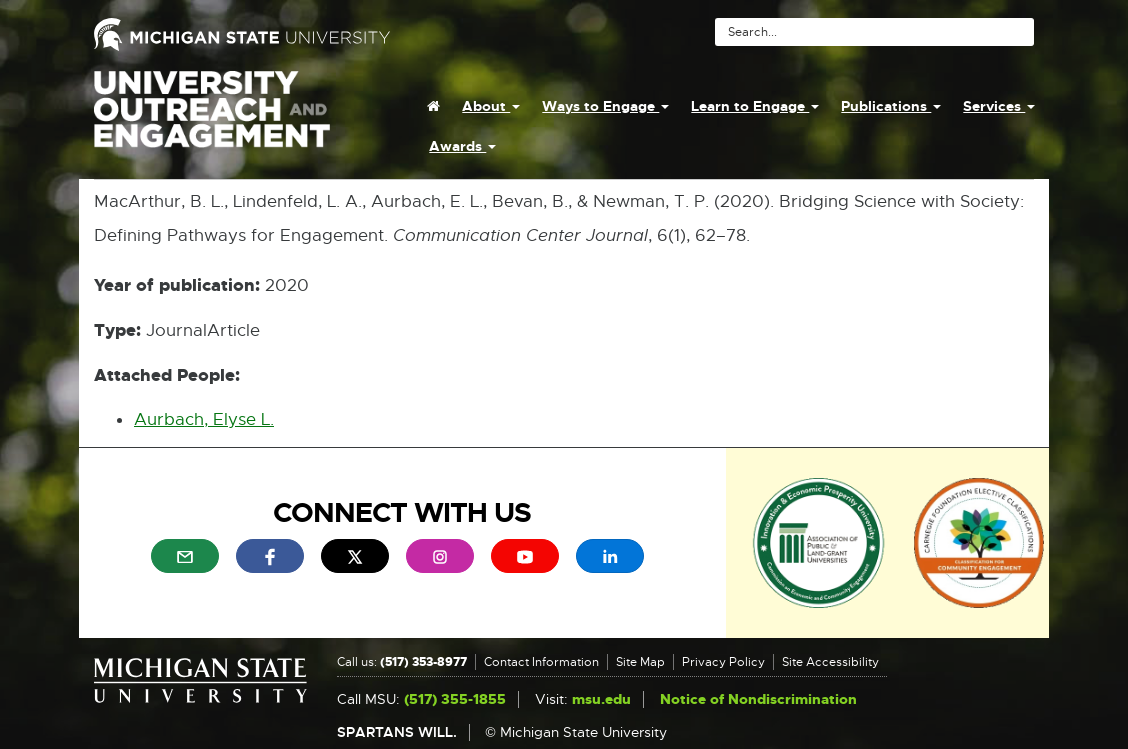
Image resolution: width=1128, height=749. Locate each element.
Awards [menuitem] (462, 146)
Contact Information (541, 662)
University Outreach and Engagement (212, 120)
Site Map (640, 662)
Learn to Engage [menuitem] (755, 106)
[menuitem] (433, 106)
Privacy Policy (723, 662)
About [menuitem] (491, 106)
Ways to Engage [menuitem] (605, 106)
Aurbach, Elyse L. (204, 419)
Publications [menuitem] (891, 106)
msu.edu (601, 699)
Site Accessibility (830, 662)
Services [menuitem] (999, 106)
